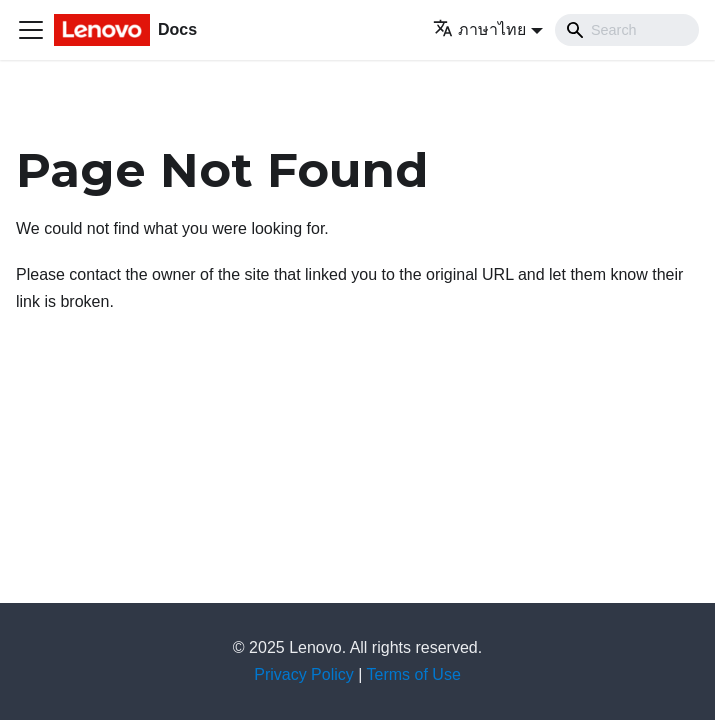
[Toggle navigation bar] (31, 30)
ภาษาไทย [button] (479, 29)
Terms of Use (414, 674)
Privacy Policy (304, 674)
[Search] (627, 30)
